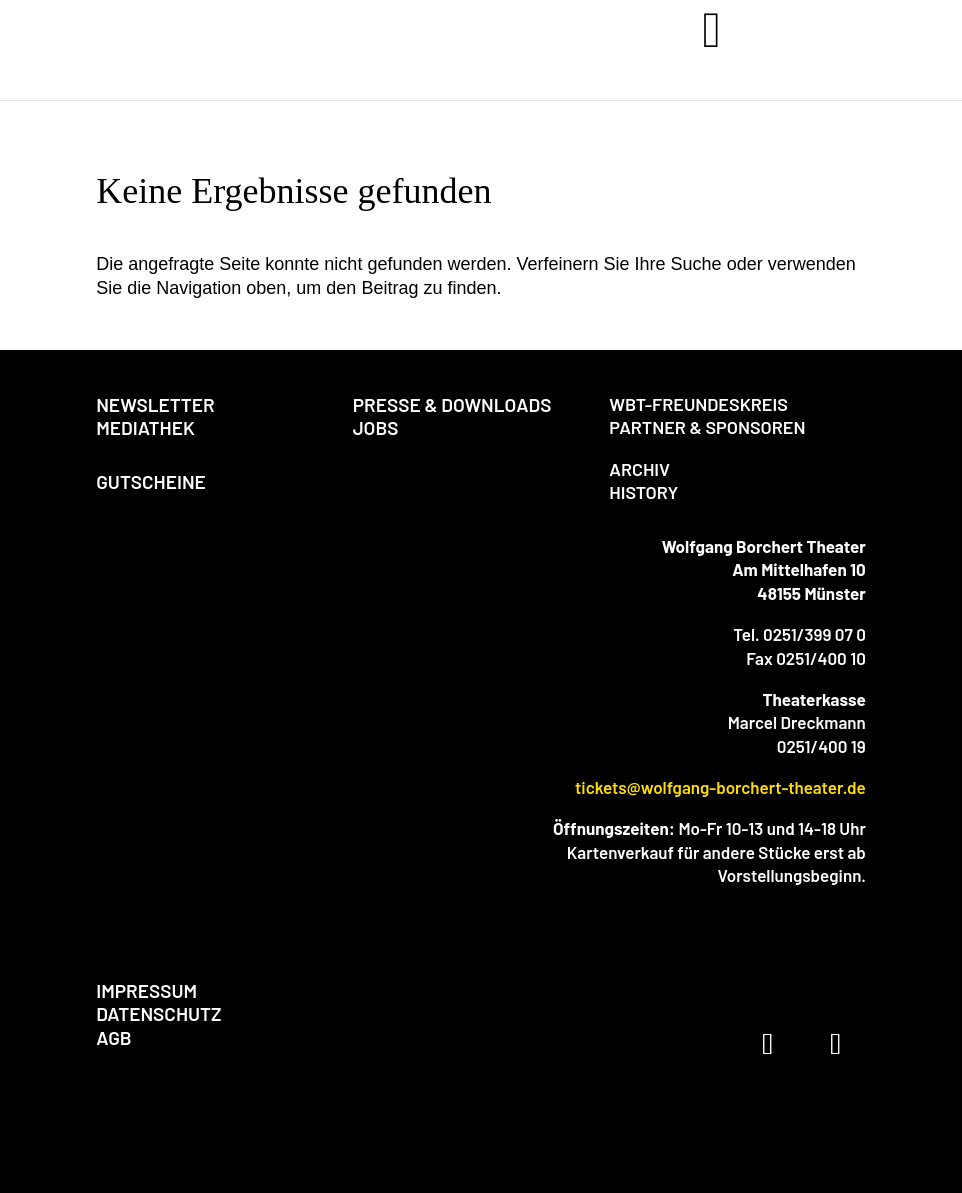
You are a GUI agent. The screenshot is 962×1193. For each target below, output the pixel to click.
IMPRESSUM (146, 990)
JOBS (376, 427)
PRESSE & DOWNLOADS (452, 404)
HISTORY (643, 492)
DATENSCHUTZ (158, 1013)
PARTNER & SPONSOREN (707, 427)
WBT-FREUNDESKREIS (698, 404)
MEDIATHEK (145, 427)
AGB (113, 1037)
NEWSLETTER (155, 404)
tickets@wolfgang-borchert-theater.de (720, 787)
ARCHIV (639, 469)
